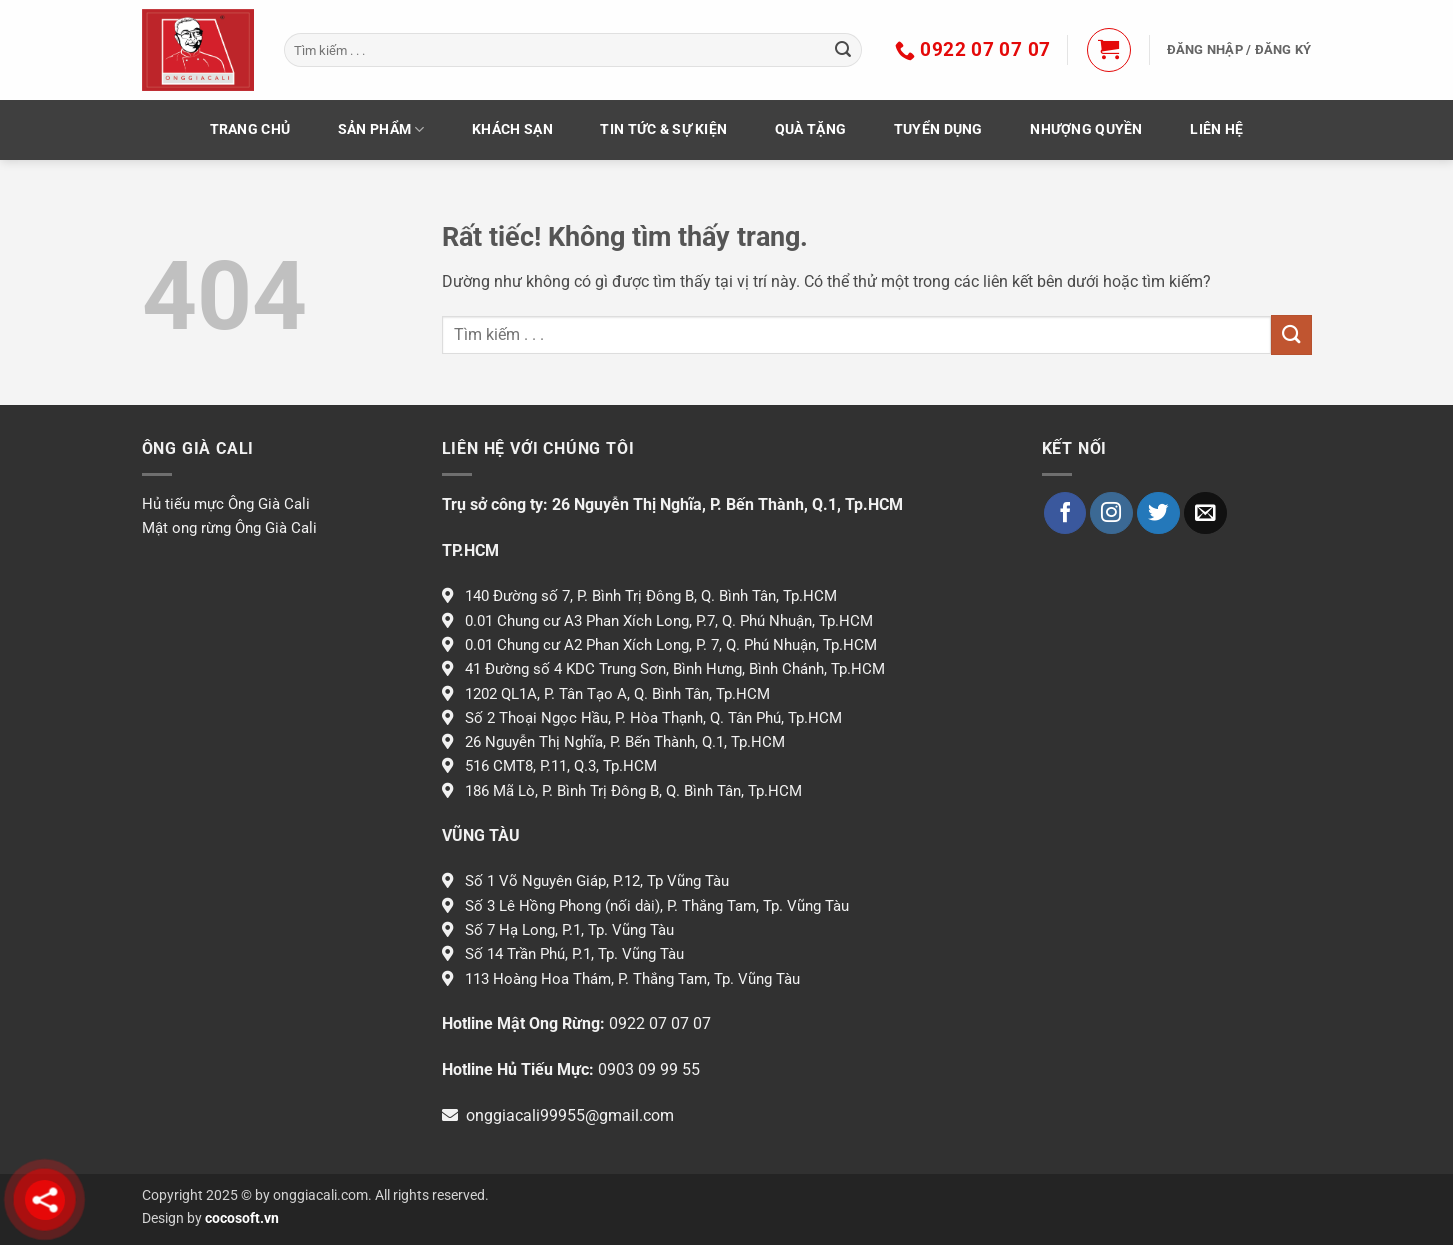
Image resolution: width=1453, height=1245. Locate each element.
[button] (1109, 50)
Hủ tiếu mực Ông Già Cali (226, 504)
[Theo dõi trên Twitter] (1158, 513)
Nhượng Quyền (1086, 129)
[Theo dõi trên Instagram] (1111, 513)
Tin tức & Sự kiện (663, 129)
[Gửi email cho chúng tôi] (1205, 513)
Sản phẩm (381, 129)
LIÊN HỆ (1216, 129)
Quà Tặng (810, 129)
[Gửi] (843, 50)
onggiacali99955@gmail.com (570, 1115)
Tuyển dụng (938, 129)
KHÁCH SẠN (512, 129)
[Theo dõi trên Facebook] (1065, 513)
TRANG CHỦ (250, 129)
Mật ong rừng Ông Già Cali (229, 528)
